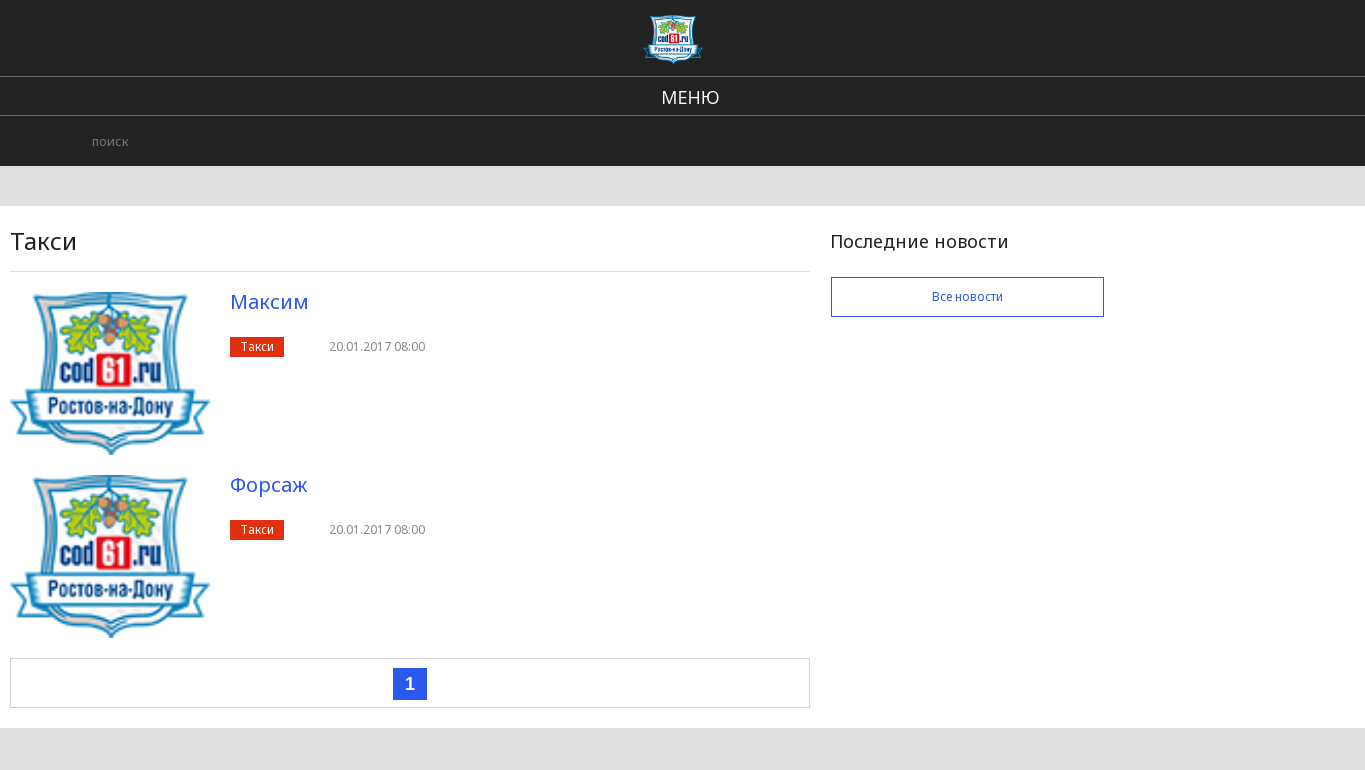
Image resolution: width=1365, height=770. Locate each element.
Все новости (967, 296)
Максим (269, 301)
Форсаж (268, 484)
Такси (257, 346)
